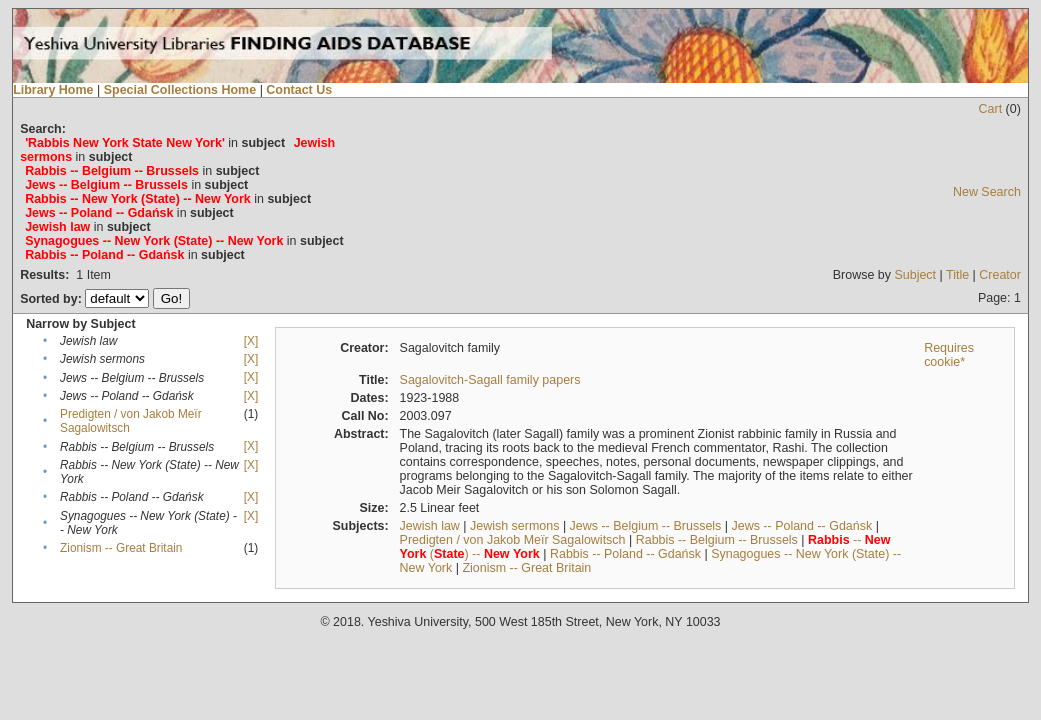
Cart (991, 109)
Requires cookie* (949, 355)
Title (957, 275)
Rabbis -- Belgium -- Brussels (717, 540)
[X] (251, 341)
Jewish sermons (514, 526)
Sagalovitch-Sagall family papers (490, 380)
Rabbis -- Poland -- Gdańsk (625, 554)
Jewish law (430, 526)
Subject (915, 275)
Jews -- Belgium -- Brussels (646, 526)
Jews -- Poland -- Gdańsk (802, 526)
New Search (987, 192)
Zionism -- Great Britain (121, 548)
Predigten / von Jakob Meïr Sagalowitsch (513, 540)
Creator (1000, 275)
